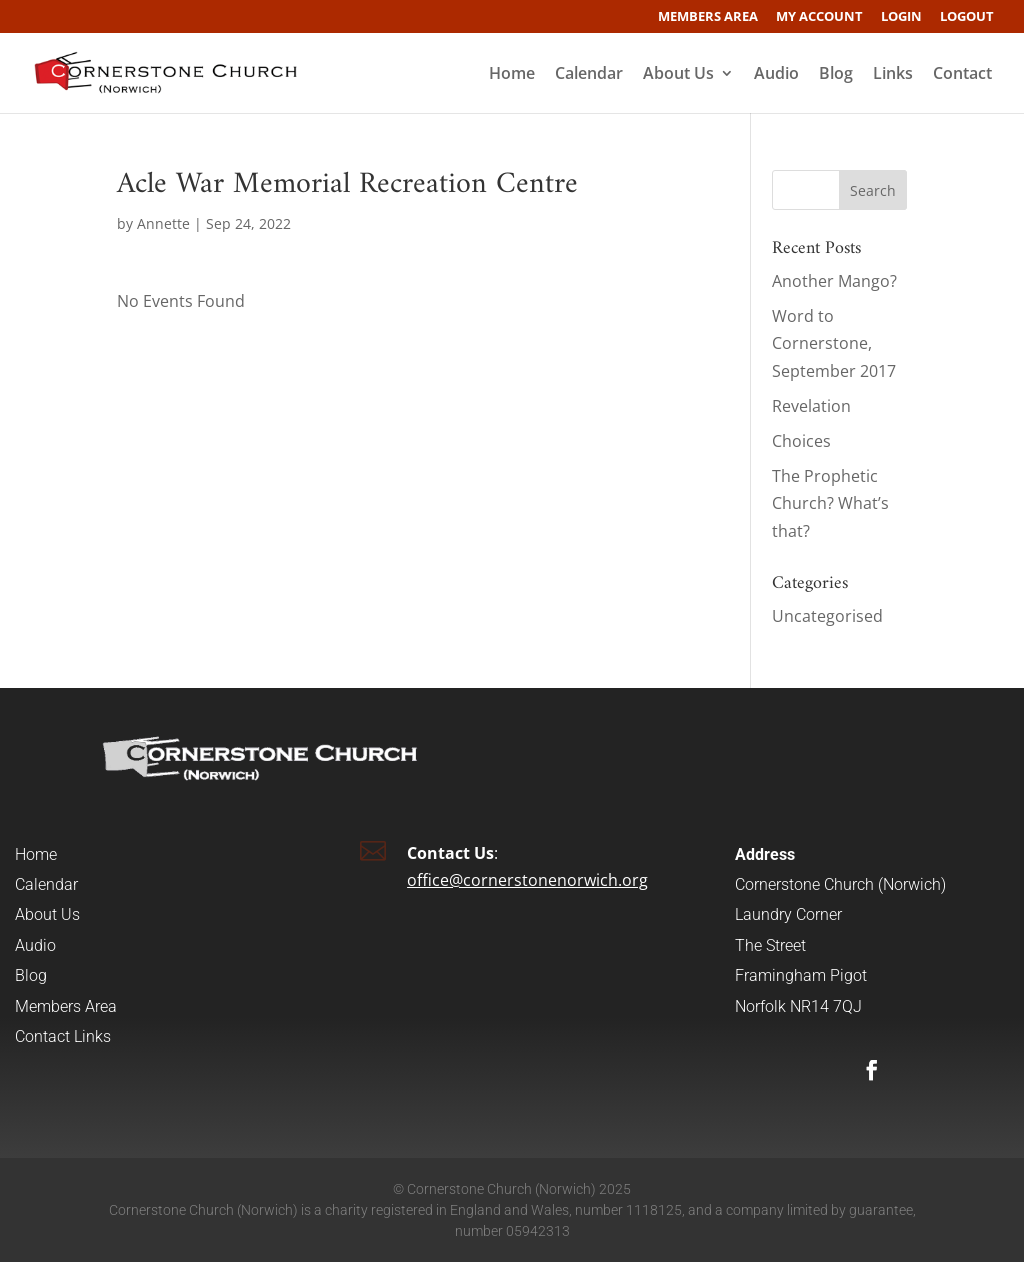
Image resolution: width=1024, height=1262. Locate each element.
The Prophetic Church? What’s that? (830, 503)
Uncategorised (827, 616)
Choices (801, 441)
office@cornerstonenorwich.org (527, 880)
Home (512, 75)
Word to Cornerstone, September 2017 (834, 343)
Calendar (589, 75)
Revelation (811, 406)
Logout (967, 17)
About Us (678, 75)
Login (901, 17)
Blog (836, 75)
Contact (962, 75)
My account (819, 17)
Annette (163, 223)
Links (893, 75)
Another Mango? (834, 281)
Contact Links (63, 1036)
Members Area (708, 17)
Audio (776, 75)
